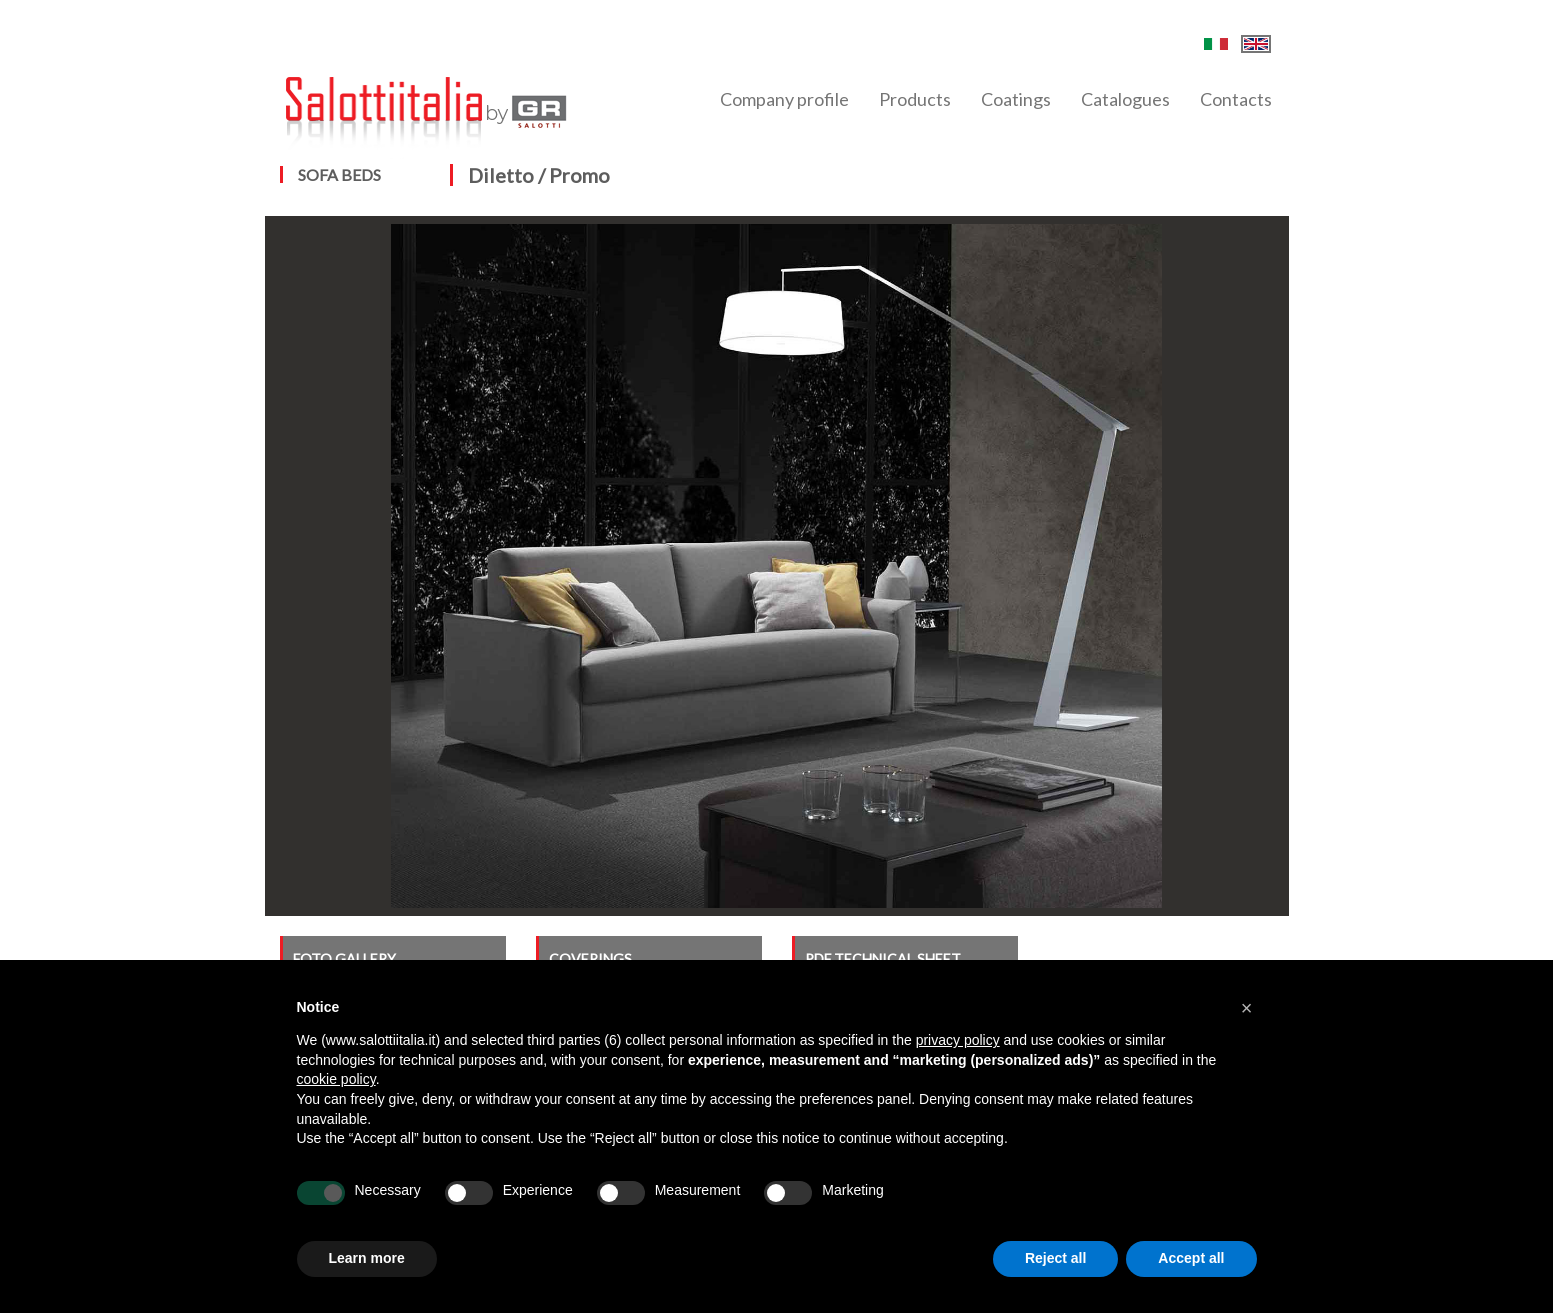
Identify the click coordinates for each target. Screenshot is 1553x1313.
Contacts (1236, 99)
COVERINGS (590, 958)
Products (915, 99)
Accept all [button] (1191, 1258)
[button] (1247, 1008)
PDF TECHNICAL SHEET (883, 958)
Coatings (1016, 99)
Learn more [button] (367, 1258)
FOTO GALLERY (344, 958)
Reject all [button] (1055, 1258)
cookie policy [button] (336, 1079)
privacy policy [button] (958, 1040)
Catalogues (1125, 99)
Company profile (784, 99)
